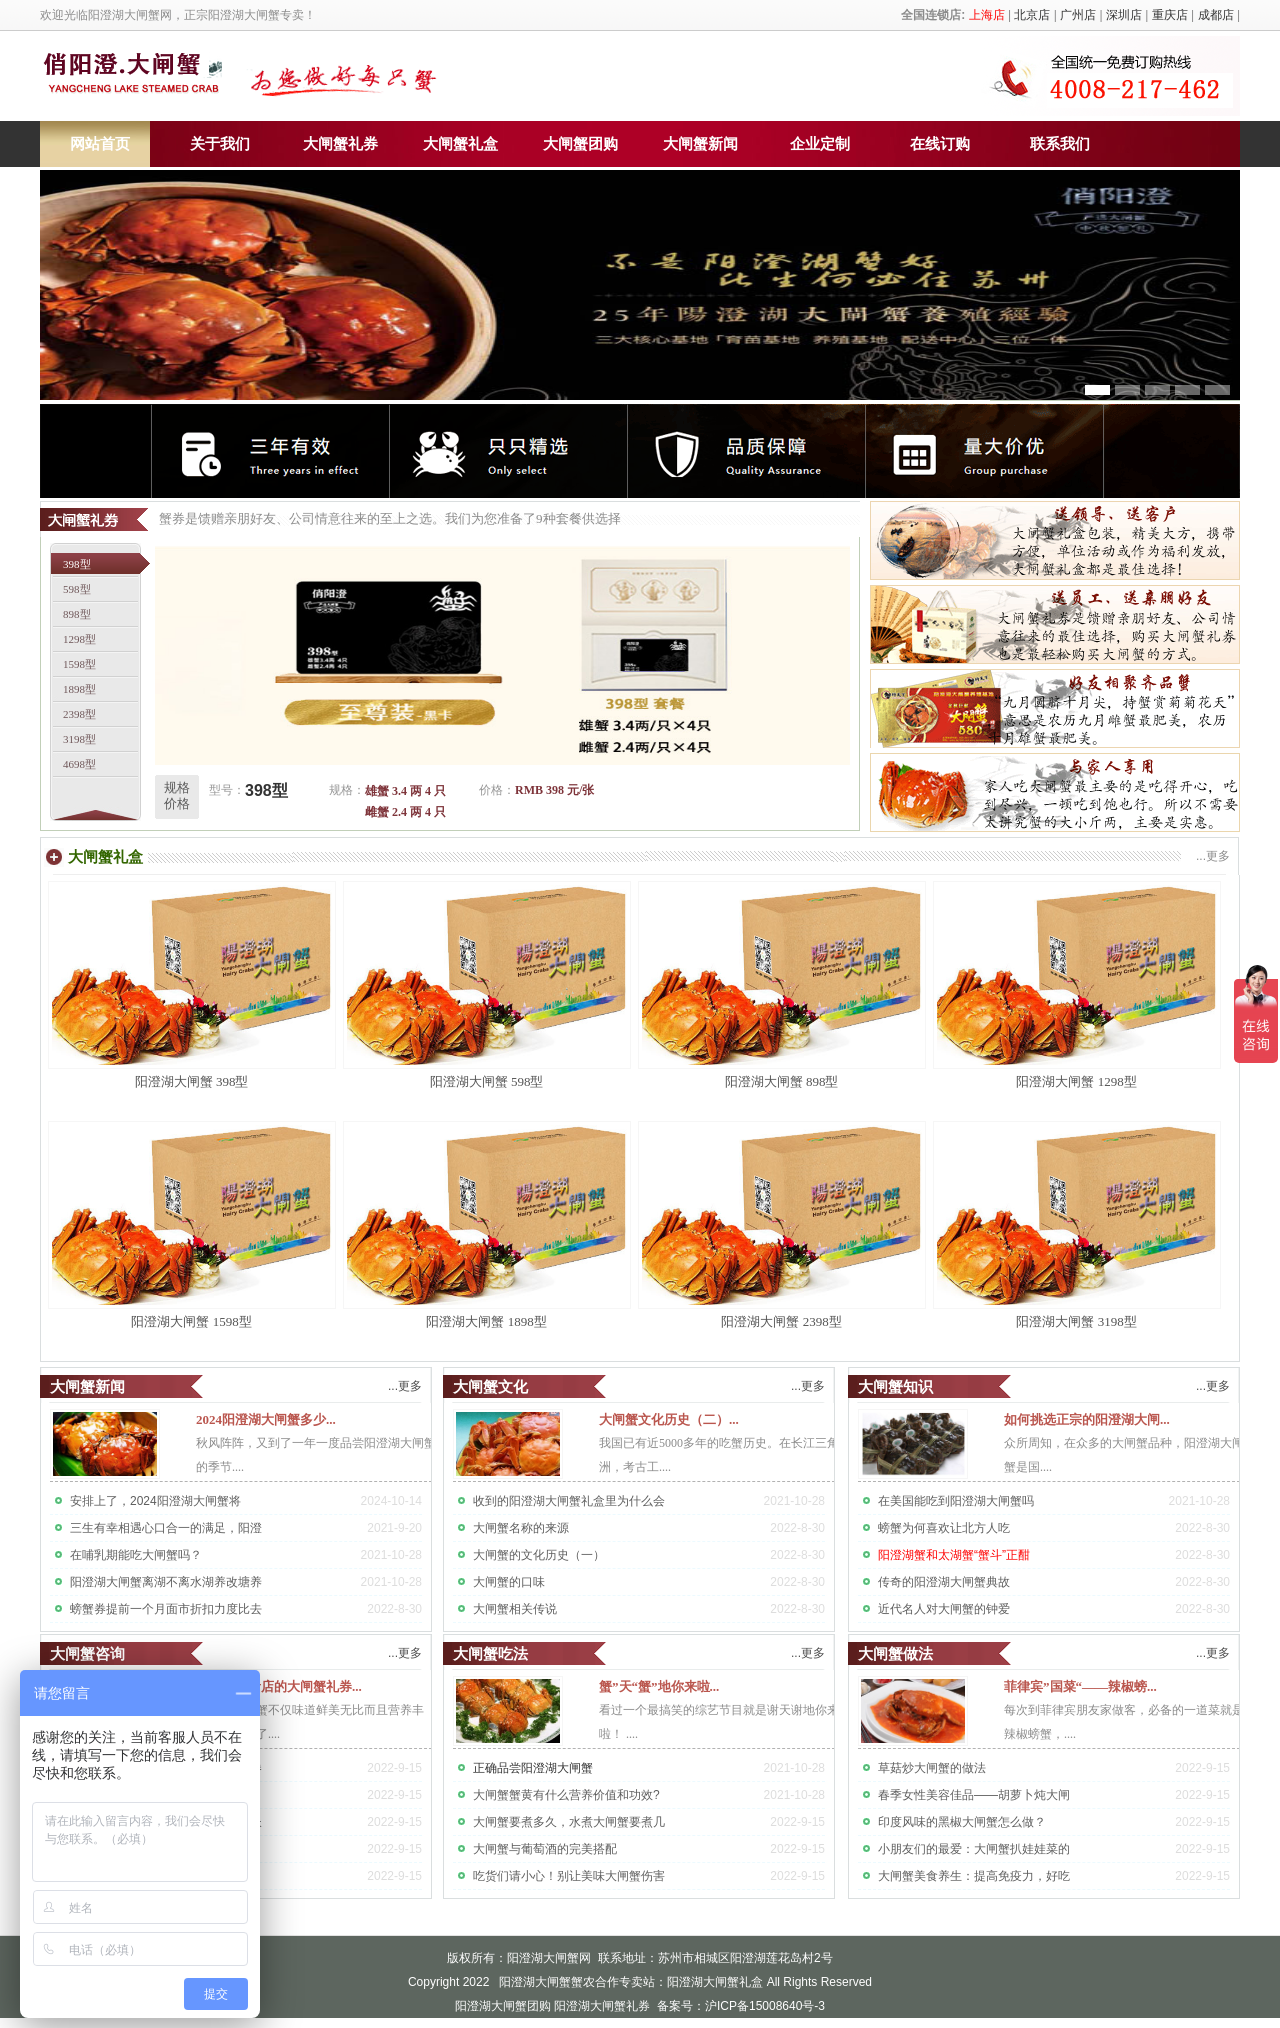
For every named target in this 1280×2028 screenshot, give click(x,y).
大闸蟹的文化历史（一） (539, 1555)
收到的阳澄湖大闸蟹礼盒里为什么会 (569, 1501)
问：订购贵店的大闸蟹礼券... (279, 1686)
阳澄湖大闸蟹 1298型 (1076, 1081)
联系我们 (1060, 144)
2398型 (79, 714)
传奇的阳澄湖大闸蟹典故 (944, 1582)
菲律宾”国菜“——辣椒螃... (1080, 1686)
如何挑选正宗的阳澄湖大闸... (1087, 1419)
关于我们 (220, 144)
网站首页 (100, 144)
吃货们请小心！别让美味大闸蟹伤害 (569, 1876)
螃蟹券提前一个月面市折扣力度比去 (166, 1609)
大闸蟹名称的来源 (521, 1528)
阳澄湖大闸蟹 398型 (192, 1081)
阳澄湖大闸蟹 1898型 (486, 1321)
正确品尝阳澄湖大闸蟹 (533, 1768)
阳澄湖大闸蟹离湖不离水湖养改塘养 (166, 1582)
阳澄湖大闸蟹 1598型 (191, 1321)
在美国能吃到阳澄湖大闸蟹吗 (956, 1501)
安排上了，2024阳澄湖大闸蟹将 (155, 1501)
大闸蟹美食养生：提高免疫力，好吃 (974, 1876)
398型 (77, 564)
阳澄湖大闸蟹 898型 (782, 1081)
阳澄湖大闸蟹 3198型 (1076, 1321)
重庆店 (1170, 15)
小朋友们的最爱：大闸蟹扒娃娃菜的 (974, 1849)
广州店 (1078, 15)
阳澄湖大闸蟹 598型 (487, 1081)
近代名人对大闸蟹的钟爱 (944, 1609)
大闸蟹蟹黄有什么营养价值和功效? (566, 1795)
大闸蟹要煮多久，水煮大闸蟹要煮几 (569, 1822)
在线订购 (940, 144)
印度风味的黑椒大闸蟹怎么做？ (962, 1822)
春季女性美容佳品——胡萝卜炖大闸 (974, 1795)
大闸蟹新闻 (700, 144)
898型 (77, 614)
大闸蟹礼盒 (460, 144)
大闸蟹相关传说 (515, 1609)
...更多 (405, 1386)
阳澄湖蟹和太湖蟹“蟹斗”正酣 (954, 1555)
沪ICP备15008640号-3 (765, 2006)
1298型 (79, 639)
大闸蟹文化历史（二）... (669, 1419)
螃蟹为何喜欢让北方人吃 (944, 1528)
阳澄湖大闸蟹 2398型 (781, 1321)
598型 (77, 589)
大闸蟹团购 (580, 144)
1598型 (79, 664)
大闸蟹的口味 (509, 1582)
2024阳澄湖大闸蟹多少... (266, 1419)
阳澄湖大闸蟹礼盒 (715, 1982)
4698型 (79, 764)
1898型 (79, 689)
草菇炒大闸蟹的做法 (932, 1768)
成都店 (1216, 15)
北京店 (1032, 15)
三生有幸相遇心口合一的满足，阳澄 (166, 1528)
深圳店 (1124, 15)
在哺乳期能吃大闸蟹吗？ (136, 1555)
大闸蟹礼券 (340, 144)
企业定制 (820, 144)
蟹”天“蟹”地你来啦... (659, 1686)
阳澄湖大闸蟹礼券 (602, 2006)
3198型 (79, 739)
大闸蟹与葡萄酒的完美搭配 (545, 1849)
